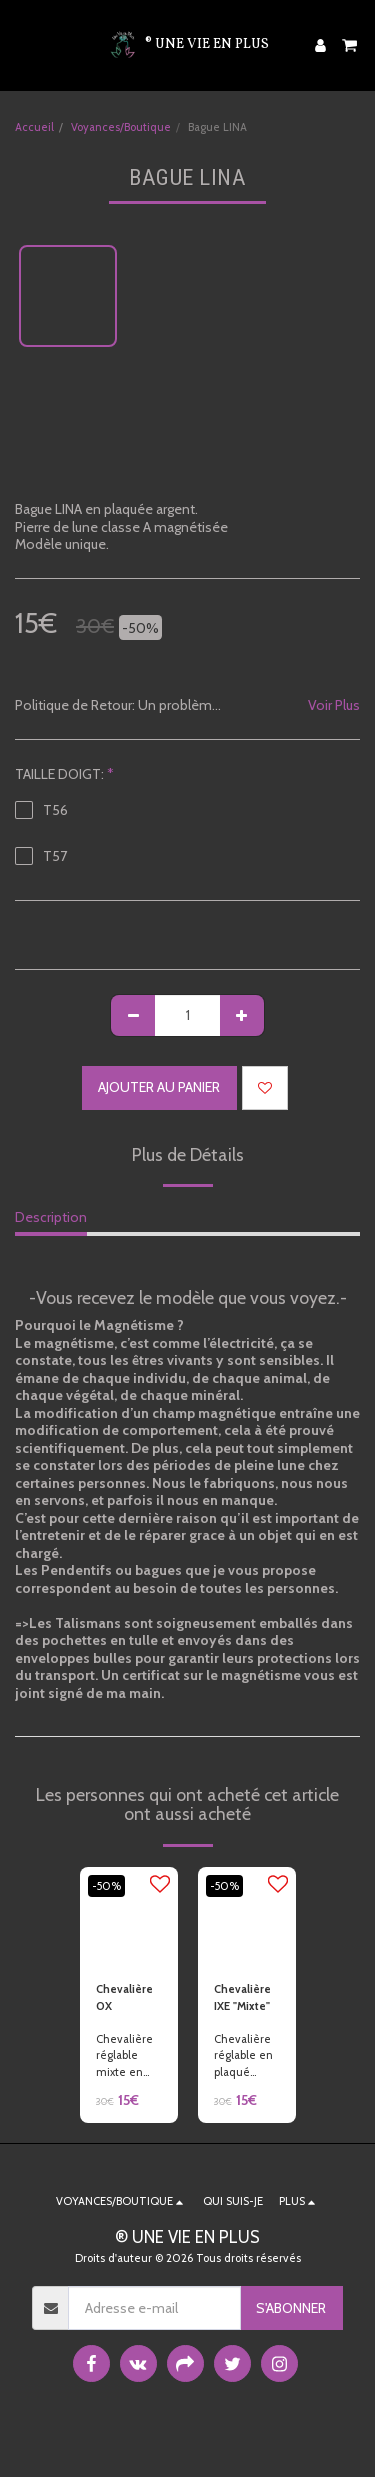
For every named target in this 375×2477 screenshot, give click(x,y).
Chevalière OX (124, 1997)
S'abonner (291, 2308)
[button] (22, 45)
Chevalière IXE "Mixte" (242, 1997)
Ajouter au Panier (159, 1087)
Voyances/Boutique (121, 127)
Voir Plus (334, 705)
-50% (106, 1886)
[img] (129, 1916)
